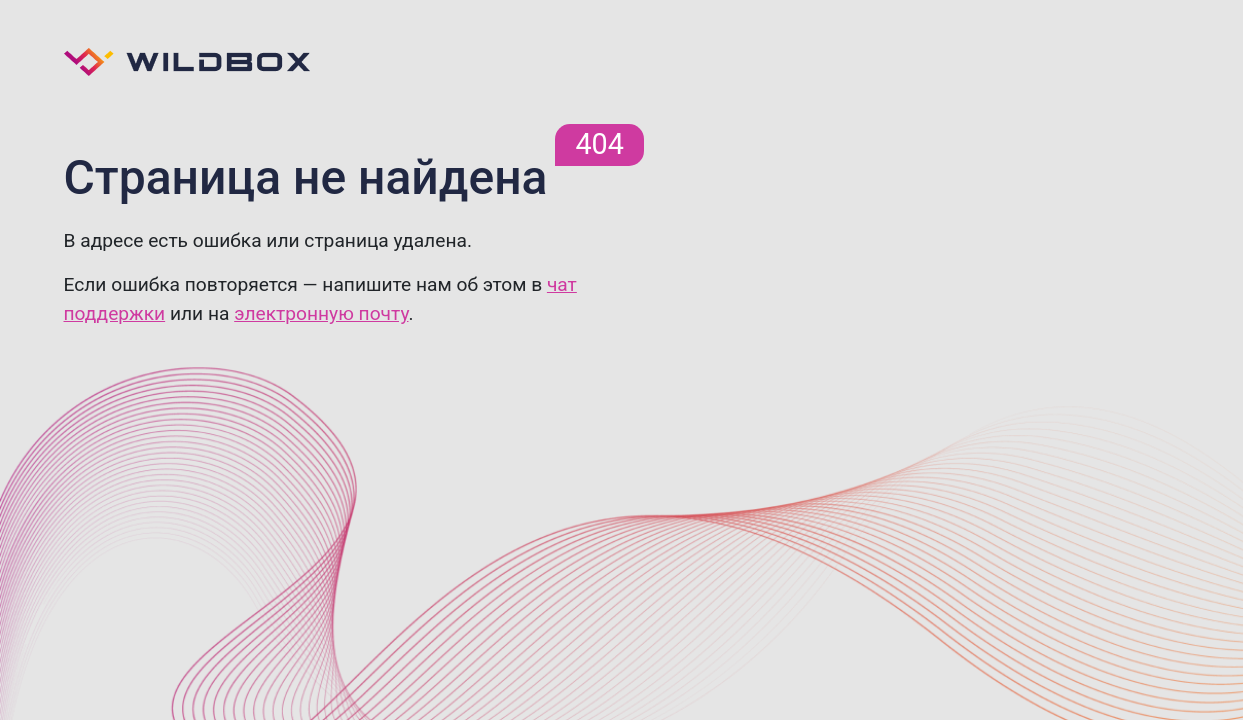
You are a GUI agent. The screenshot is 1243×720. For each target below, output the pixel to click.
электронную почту (321, 313)
